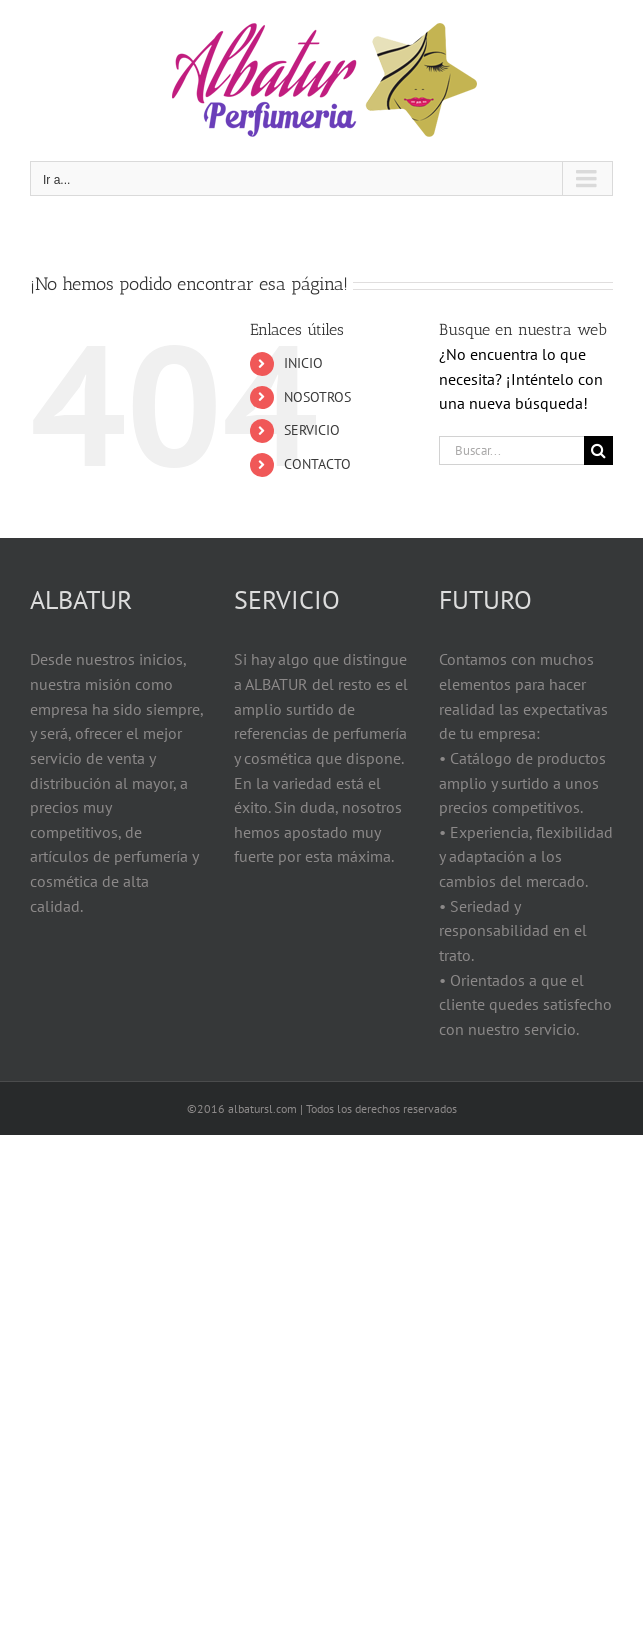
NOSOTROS (317, 397)
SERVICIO (312, 430)
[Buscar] (598, 450)
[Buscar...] (511, 450)
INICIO (303, 363)
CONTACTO (317, 464)
